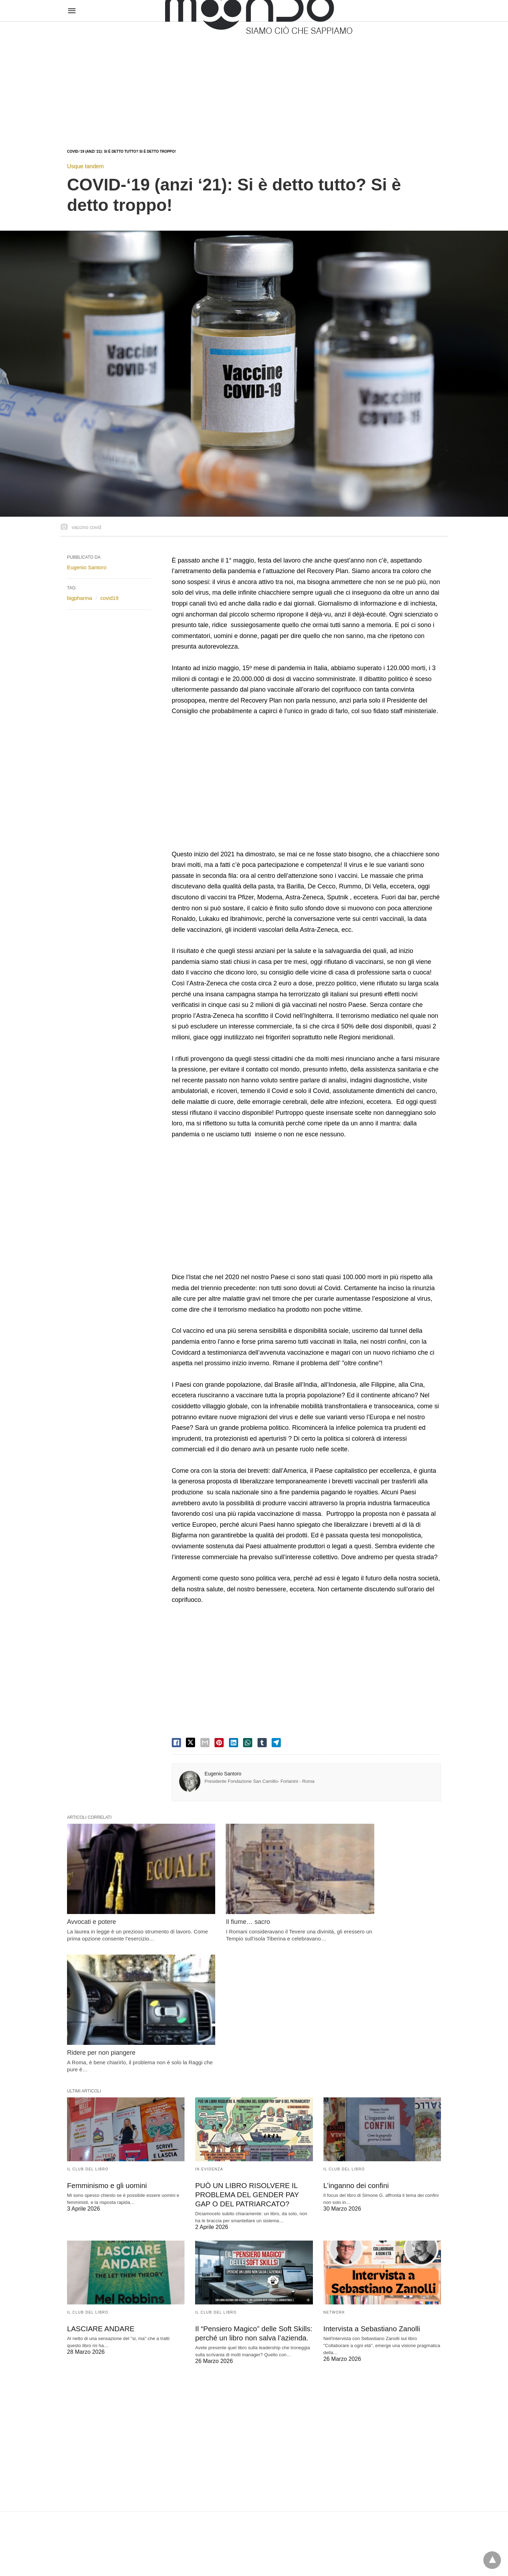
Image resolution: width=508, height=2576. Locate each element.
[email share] (205, 1742)
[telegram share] (276, 1742)
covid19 (109, 598)
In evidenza (209, 2027)
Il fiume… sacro (217, 1903)
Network (334, 2169)
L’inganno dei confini (355, 2043)
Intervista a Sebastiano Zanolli (370, 2185)
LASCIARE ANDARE (100, 2185)
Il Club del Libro (88, 2027)
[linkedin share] (233, 1742)
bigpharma (79, 598)
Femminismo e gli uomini (106, 2043)
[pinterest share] (219, 1742)
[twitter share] (190, 1742)
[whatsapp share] (247, 1742)
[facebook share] (176, 1742)
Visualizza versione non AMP (288, 2556)
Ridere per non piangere (357, 1903)
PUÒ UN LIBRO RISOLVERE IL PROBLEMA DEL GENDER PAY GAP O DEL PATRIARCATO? (245, 2051)
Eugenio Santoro (223, 1773)
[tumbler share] (262, 1742)
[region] (254, 78)
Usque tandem (85, 166)
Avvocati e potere (91, 1903)
